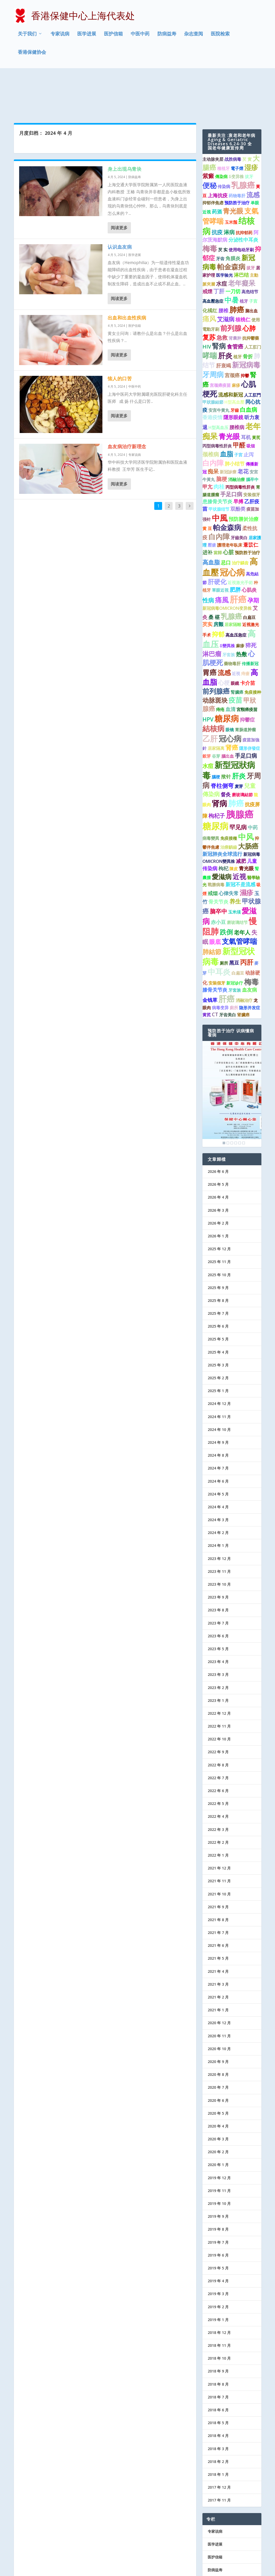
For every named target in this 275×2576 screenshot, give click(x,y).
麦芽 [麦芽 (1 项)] (239, 743)
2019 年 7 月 (218, 2198)
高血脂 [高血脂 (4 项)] (211, 519)
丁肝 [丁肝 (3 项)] (218, 248)
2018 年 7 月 (218, 2353)
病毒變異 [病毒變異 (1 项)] (210, 795)
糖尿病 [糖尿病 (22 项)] (215, 782)
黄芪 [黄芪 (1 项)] (206, 971)
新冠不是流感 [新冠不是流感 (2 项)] (240, 841)
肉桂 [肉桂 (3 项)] (218, 443)
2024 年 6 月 (218, 1437)
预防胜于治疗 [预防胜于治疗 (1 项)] (237, 159)
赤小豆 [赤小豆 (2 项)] (218, 878)
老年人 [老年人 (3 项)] (242, 889)
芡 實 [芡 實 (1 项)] (247, 116)
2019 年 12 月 (219, 2134)
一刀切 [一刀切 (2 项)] (233, 248)
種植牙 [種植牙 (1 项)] (223, 125)
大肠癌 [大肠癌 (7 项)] (248, 803)
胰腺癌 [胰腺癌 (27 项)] (240, 771)
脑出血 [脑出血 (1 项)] (251, 267)
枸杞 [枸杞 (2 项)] (223, 824)
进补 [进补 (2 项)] (207, 508)
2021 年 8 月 (218, 1876)
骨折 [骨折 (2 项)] (248, 313)
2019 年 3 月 (218, 2250)
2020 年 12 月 (219, 1979)
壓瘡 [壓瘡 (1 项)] (212, 501)
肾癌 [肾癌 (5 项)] (232, 704)
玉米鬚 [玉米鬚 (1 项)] (231, 179)
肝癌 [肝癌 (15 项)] (226, 955)
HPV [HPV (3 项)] (207, 676)
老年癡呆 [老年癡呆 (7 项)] (241, 239)
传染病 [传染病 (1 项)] (224, 143)
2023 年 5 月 (218, 1605)
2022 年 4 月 (218, 1773)
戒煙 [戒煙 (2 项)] (207, 248)
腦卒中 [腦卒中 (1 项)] (252, 436)
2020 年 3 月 (218, 2095)
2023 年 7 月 (218, 1579)
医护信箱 (113, 35)
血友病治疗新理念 (127, 403)
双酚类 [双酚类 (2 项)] (237, 465)
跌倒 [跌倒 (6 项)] (226, 888)
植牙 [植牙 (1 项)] (244, 258)
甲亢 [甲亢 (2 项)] (207, 443)
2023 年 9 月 (218, 1553)
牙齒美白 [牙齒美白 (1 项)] (239, 494)
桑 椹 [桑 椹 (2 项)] (214, 573)
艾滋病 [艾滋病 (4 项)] (225, 276)
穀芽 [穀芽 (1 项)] (206, 712)
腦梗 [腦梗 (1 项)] (216, 733)
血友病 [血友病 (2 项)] (249, 946)
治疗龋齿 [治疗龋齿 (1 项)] (240, 519)
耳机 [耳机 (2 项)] (246, 394)
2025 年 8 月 (218, 1257)
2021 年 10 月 (219, 1850)
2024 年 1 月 (218, 1502)
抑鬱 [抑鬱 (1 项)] (245, 332)
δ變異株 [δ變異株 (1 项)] (227, 602)
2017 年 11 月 (219, 2456)
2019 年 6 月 (218, 2211)
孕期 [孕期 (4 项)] (253, 557)
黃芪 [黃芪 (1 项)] (256, 394)
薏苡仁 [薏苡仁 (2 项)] (250, 501)
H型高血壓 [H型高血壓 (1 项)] (234, 359)
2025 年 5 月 (218, 1295)
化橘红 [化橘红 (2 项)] (209, 267)
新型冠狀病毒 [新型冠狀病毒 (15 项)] (228, 726)
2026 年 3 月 (218, 1166)
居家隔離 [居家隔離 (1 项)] (232, 581)
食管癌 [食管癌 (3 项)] (235, 303)
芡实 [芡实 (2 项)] (207, 581)
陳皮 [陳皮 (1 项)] (233, 825)
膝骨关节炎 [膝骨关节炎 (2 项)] (214, 946)
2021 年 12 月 (219, 1824)
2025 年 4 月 (218, 1308)
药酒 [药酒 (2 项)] (217, 168)
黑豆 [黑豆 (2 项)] (234, 919)
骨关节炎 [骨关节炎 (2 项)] (218, 858)
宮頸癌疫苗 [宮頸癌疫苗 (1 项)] (246, 666)
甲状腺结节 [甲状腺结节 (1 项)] (218, 465)
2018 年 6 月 (218, 2366)
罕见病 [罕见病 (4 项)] (238, 783)
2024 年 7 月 (218, 1424)
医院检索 (220, 35)
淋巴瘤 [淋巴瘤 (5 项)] (211, 610)
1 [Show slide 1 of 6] (224, 1099)
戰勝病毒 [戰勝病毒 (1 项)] (216, 841)
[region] (231, 1051)
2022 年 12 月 (219, 1670)
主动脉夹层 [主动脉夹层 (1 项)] (212, 116)
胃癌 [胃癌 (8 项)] (209, 629)
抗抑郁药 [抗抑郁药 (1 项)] (244, 189)
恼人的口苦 (120, 335)
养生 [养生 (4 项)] (235, 858)
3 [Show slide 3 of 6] (231, 1099)
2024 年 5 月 (218, 1450)
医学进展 (86, 35)
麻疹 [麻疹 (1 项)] (236, 342)
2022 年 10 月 (219, 1695)
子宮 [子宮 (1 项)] (238, 411)
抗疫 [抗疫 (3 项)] (217, 189)
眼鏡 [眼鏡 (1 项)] (235, 640)
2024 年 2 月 (218, 1489)
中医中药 (140, 35)
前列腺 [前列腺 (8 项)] (230, 284)
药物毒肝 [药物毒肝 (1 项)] (237, 152)
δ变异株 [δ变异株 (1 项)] (236, 133)
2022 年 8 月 (218, 1721)
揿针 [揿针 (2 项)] (226, 733)
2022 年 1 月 (218, 1811)
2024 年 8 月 (218, 1411)
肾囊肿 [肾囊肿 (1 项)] (235, 294)
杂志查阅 (193, 35)
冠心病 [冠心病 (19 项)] (232, 528)
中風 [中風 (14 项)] (220, 474)
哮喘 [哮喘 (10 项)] (209, 312)
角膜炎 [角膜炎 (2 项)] (233, 215)
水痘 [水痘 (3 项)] (221, 240)
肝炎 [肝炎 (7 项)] (239, 732)
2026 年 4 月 (218, 1153)
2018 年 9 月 (218, 2327)
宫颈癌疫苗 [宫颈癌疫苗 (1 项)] (220, 342)
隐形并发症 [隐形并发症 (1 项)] (249, 964)
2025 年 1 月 (218, 1347)
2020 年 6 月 (218, 2056)
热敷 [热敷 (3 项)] (241, 610)
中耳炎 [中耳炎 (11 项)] (219, 928)
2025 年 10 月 (219, 1231)
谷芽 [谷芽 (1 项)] (216, 712)
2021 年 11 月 (219, 1837)
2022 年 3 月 (218, 1785)
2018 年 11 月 (219, 2302)
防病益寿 (166, 35)
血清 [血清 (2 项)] (230, 665)
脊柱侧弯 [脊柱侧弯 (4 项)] (222, 742)
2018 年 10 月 (219, 2314)
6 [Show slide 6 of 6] (243, 1099)
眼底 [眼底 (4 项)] (215, 898)
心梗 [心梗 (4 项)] (224, 639)
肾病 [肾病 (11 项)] (219, 760)
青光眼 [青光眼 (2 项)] (246, 824)
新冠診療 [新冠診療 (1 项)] (228, 428)
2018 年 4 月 (218, 2392)
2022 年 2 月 (218, 1798)
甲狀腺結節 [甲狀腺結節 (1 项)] (212, 359)
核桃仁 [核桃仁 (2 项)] (242, 276)
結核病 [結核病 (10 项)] (213, 685)
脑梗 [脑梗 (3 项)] (221, 435)
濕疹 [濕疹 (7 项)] (246, 849)
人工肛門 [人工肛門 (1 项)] (252, 352)
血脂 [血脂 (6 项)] (226, 410)
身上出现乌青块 (125, 125)
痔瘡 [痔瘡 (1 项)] (245, 630)
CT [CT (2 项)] (215, 971)
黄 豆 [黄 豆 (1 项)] (207, 485)
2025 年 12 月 (219, 1205)
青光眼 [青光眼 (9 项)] (229, 393)
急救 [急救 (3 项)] (222, 294)
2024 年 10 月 (219, 1385)
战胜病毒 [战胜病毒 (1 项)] (232, 116)
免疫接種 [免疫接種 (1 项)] (228, 795)
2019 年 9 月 (218, 2173)
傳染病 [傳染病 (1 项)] (221, 133)
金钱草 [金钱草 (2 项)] (209, 956)
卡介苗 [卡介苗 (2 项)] (247, 639)
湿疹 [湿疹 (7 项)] (251, 124)
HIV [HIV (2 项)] (206, 303)
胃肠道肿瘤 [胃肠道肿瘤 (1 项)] (245, 686)
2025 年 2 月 (218, 1334)
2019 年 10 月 (219, 2160)
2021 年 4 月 (218, 1927)
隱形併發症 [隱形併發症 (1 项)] (249, 705)
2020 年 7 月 (218, 2043)
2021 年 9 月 (218, 1863)
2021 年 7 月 (218, 1889)
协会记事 (215, 2539)
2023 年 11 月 (219, 1527)
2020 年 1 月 (218, 2121)
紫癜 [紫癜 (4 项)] (208, 132)
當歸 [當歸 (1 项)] (217, 509)
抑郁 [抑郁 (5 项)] (218, 591)
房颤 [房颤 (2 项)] (218, 581)
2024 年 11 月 (219, 1373)
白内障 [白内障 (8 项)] (213, 419)
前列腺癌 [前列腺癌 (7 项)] (216, 648)
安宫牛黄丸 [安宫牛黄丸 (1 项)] (218, 367)
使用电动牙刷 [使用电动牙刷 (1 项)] (241, 206)
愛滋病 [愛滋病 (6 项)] (222, 833)
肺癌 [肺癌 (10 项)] (236, 266)
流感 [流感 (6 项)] (253, 151)
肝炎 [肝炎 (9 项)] (225, 312)
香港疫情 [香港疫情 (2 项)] (212, 373)
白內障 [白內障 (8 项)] (219, 493)
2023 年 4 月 (218, 1618)
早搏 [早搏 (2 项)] (238, 458)
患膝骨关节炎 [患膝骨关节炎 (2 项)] (217, 458)
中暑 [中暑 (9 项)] (231, 256)
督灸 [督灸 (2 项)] (226, 750)
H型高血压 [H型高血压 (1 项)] (218, 384)
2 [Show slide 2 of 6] (228, 1099)
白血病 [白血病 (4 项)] (248, 366)
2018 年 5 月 (218, 2379)
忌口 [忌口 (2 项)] (226, 519)
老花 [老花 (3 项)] (243, 427)
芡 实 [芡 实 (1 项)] (223, 206)
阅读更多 (119, 184)
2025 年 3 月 (218, 1321)
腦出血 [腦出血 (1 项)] (227, 712)
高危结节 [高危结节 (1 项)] (249, 248)
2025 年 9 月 (218, 1244)
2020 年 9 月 (218, 2018)
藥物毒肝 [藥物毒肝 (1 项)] (232, 620)
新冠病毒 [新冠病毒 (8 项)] (246, 321)
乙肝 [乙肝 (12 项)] (210, 695)
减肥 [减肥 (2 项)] (241, 817)
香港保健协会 (32, 53)
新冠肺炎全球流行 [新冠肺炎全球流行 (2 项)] (222, 810)
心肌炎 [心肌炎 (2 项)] (249, 546)
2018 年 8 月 (218, 2340)
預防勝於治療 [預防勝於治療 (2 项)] (243, 475)
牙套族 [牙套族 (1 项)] (228, 611)
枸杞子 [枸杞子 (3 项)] (216, 772)
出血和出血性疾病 (127, 274)
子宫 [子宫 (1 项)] (253, 258)
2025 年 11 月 (219, 1218)
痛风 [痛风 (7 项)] (209, 275)
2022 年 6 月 (218, 1747)
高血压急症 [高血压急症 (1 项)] (236, 592)
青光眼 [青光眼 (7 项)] (233, 167)
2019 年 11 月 (219, 2147)
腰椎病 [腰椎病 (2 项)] (236, 383)
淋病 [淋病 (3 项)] (229, 189)
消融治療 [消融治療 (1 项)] (236, 436)
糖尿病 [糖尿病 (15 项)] (226, 674)
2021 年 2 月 (218, 1953)
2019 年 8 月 (218, 2185)
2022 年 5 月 (218, 1760)
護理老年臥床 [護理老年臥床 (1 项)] (229, 501)
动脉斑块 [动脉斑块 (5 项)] (215, 657)
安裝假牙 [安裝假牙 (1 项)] (216, 939)
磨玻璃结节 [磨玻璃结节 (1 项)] (237, 879)
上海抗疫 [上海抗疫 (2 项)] (218, 151)
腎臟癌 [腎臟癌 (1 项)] (237, 649)
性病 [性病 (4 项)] (208, 557)
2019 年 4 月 (218, 2237)
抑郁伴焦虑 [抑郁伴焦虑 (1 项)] (212, 159)
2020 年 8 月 (218, 2031)
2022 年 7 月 (218, 1734)
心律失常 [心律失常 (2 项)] (229, 850)
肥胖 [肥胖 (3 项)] (235, 546)
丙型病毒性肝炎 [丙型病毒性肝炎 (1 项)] (217, 402)
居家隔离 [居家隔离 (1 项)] (216, 705)
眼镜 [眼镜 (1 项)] (230, 686)
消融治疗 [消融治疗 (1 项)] (244, 957)
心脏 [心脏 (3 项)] (228, 508)
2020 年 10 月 (219, 2005)
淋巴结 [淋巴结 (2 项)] (241, 231)
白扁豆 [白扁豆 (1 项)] (249, 574)
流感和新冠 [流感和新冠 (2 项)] (230, 351)
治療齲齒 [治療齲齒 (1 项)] (228, 804)
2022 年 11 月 (219, 1682)
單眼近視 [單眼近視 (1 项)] (220, 546)
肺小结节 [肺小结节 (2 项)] (235, 420)
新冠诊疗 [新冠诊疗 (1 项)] (234, 939)
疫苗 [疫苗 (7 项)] (235, 656)
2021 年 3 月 (218, 1940)
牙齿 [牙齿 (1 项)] (220, 215)
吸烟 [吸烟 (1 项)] (250, 402)
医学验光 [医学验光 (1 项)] (224, 231)
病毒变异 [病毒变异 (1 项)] (220, 964)
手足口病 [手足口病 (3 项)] (231, 451)
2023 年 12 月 (219, 1515)
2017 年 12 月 (219, 2443)
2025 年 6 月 (218, 1282)
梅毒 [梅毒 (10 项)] (209, 205)
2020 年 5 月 (218, 2069)
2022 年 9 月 (218, 1708)
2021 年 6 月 (218, 1902)
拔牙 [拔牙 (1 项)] (249, 133)
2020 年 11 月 (219, 1992)
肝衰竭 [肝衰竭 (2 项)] (223, 322)
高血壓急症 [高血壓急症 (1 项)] (212, 258)
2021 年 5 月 (218, 1914)
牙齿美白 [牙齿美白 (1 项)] (227, 971)
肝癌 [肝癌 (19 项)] (238, 556)
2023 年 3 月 (218, 1631)
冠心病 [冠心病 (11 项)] (230, 695)
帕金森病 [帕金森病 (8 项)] (231, 223)
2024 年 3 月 (218, 1476)
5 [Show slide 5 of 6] (239, 1099)
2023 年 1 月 (218, 1656)
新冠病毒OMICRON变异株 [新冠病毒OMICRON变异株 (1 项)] (227, 565)
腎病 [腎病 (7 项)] (219, 302)
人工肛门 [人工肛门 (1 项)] (252, 304)
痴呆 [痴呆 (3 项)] (213, 427)
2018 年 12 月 (219, 2289)
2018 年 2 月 (218, 2417)
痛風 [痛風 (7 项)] (222, 556)
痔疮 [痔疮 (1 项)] (220, 666)
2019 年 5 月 (218, 2224)
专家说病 (60, 35)
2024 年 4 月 (218, 1463)
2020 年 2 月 (218, 2108)
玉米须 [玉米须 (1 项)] (234, 868)
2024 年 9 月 (218, 1399)
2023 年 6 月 (218, 1592)
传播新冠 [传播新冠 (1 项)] (250, 620)
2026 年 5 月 (218, 1141)
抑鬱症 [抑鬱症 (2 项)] (247, 676)
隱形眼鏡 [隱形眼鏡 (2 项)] (233, 373)
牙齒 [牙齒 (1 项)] (234, 367)
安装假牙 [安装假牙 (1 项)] (251, 451)
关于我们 (27, 35)
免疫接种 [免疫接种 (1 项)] (252, 649)
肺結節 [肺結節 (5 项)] (211, 908)
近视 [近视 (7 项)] (239, 833)
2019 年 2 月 (218, 2263)
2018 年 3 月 (218, 2405)
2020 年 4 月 (218, 2082)
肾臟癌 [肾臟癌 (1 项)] (243, 971)
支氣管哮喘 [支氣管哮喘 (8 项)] (239, 897)
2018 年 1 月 (218, 2431)
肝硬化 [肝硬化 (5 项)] (217, 538)
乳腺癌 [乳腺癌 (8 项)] (231, 573)
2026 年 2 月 (218, 1179)
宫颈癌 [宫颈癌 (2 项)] (232, 331)
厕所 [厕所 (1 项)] (224, 919)
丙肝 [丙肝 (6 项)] (246, 918)
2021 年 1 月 (218, 1966)
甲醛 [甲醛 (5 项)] (239, 402)
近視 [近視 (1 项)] (236, 630)
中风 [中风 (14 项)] (246, 793)
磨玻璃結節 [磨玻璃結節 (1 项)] (242, 751)
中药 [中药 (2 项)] (253, 784)
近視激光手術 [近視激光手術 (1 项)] (240, 539)
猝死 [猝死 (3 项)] (250, 601)
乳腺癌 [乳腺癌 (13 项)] (243, 141)
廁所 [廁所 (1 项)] (234, 964)
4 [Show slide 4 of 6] (235, 1099)
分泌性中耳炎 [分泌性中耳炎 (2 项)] (243, 196)
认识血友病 (120, 203)
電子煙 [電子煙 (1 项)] (237, 125)
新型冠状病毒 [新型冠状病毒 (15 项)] (228, 912)
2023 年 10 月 (219, 1540)
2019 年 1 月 (218, 2276)
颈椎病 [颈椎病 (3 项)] (210, 411)
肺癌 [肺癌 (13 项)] (236, 759)
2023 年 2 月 (218, 1644)
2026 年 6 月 (218, 1128)
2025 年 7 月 (218, 1270)
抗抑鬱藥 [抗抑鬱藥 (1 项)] (250, 294)
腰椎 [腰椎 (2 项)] (223, 267)
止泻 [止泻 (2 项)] (249, 411)
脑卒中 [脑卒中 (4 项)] (218, 868)
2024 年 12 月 (219, 1360)
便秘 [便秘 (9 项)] (209, 142)
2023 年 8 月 (218, 1566)
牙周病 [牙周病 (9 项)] (213, 331)
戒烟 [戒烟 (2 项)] (213, 850)
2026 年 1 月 (218, 1192)
